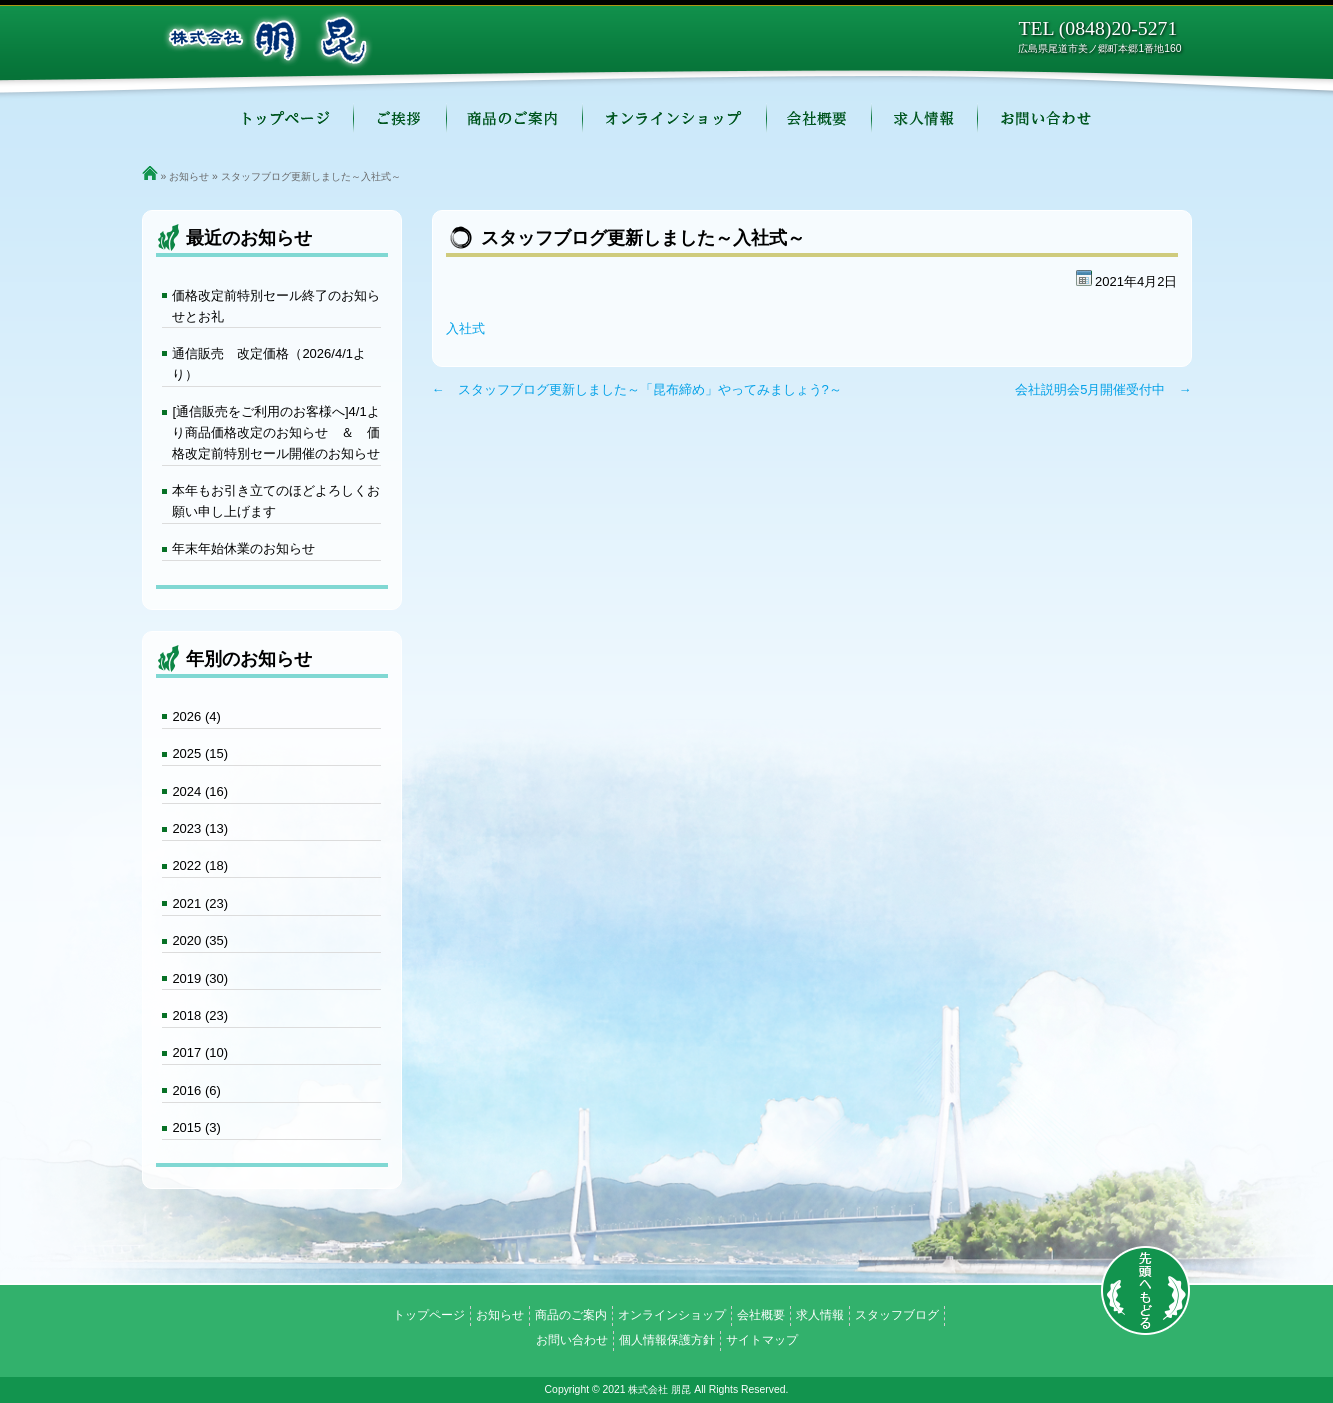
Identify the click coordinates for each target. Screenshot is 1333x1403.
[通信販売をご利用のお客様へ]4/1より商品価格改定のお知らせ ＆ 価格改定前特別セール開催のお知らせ (276, 432)
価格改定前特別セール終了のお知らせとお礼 (276, 306)
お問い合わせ (1047, 120)
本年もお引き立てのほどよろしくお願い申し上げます (276, 501)
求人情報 (925, 120)
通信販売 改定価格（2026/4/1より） (269, 364)
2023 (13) (200, 828)
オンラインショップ (675, 120)
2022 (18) (200, 865)
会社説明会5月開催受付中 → (1103, 389)
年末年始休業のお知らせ (243, 548)
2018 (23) (200, 1015)
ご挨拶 (400, 120)
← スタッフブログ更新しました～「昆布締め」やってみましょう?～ (637, 389)
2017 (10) (200, 1052)
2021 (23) (200, 903)
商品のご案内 (515, 120)
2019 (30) (200, 978)
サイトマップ (762, 1340)
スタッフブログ (897, 1315)
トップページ (285, 120)
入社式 (465, 328)
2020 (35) (200, 940)
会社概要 (819, 120)
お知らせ (189, 176)
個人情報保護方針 (667, 1340)
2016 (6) (196, 1090)
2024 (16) (200, 791)
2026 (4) (196, 716)
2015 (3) (196, 1127)
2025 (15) (200, 753)
